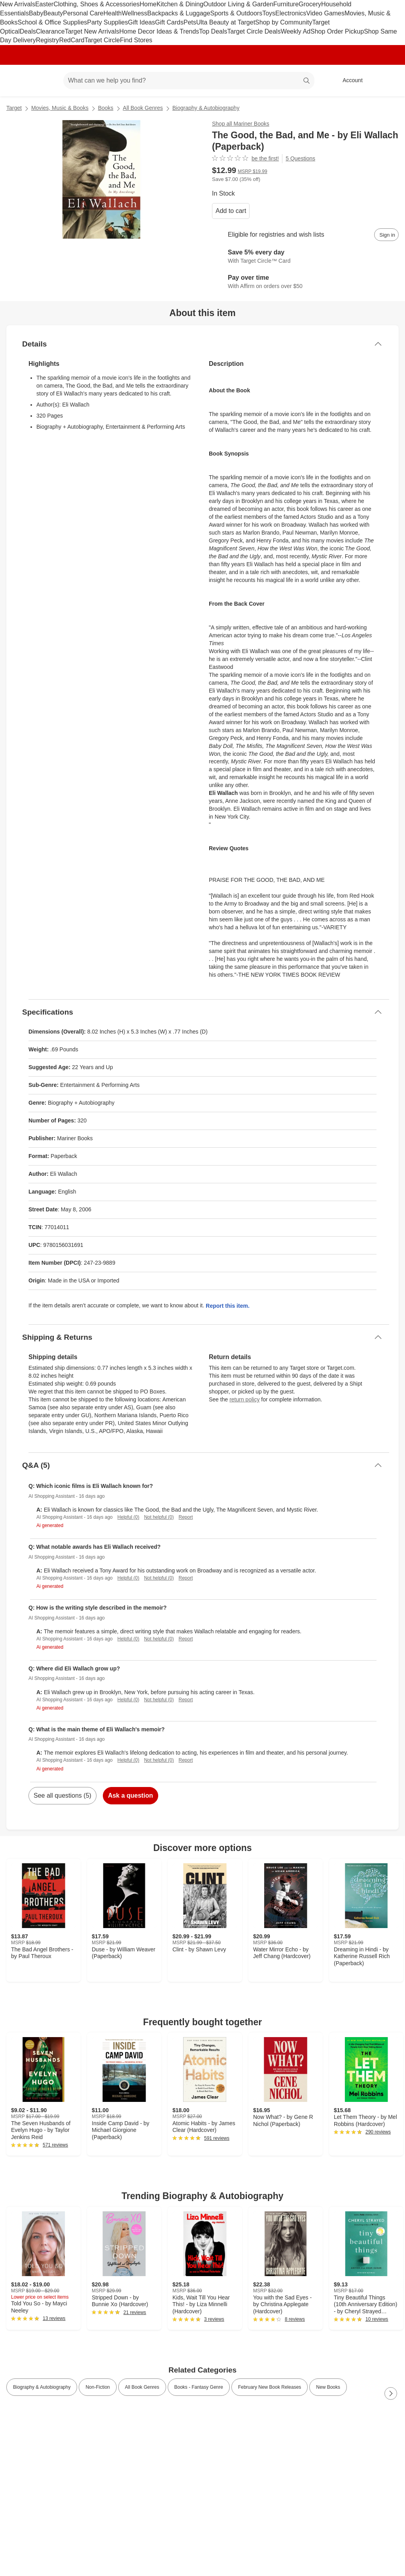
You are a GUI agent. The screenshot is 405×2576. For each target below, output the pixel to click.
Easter (44, 4)
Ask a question (130, 1795)
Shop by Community (283, 22)
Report (186, 1517)
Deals (28, 31)
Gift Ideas (141, 22)
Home (148, 4)
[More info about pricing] (391, 174)
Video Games (325, 13)
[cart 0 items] (388, 80)
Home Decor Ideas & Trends (159, 31)
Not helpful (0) (159, 1517)
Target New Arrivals (92, 31)
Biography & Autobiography (206, 108)
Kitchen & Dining (180, 4)
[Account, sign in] (348, 80)
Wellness (135, 13)
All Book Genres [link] (142, 2387)
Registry (47, 40)
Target (14, 108)
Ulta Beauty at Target (225, 22)
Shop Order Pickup (337, 31)
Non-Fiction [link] (97, 2387)
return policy (244, 1399)
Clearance (50, 31)
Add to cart (231, 210)
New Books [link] (328, 2387)
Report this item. (227, 1306)
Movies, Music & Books (60, 108)
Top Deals (213, 31)
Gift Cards (169, 22)
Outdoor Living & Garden (238, 4)
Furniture (286, 4)
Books (106, 108)
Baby (36, 13)
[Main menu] (45, 80)
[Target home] (17, 80)
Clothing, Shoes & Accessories (96, 4)
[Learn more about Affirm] (305, 282)
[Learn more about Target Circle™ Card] (305, 256)
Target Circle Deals (254, 31)
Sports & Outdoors (236, 13)
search (306, 81)
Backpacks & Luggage (178, 13)
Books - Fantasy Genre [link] (198, 2387)
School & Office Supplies (52, 22)
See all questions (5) (62, 1795)
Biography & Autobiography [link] (41, 2387)
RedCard (71, 40)
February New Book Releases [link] (269, 2387)
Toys (268, 13)
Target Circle (102, 40)
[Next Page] (390, 2393)
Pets (190, 22)
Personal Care (83, 13)
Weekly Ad (295, 31)
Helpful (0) (128, 1517)
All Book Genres (143, 108)
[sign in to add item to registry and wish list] (386, 234)
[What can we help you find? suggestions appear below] (188, 80)
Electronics (290, 13)
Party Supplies (107, 22)
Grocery (310, 4)
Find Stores (136, 40)
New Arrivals (17, 4)
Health (112, 13)
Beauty (53, 13)
